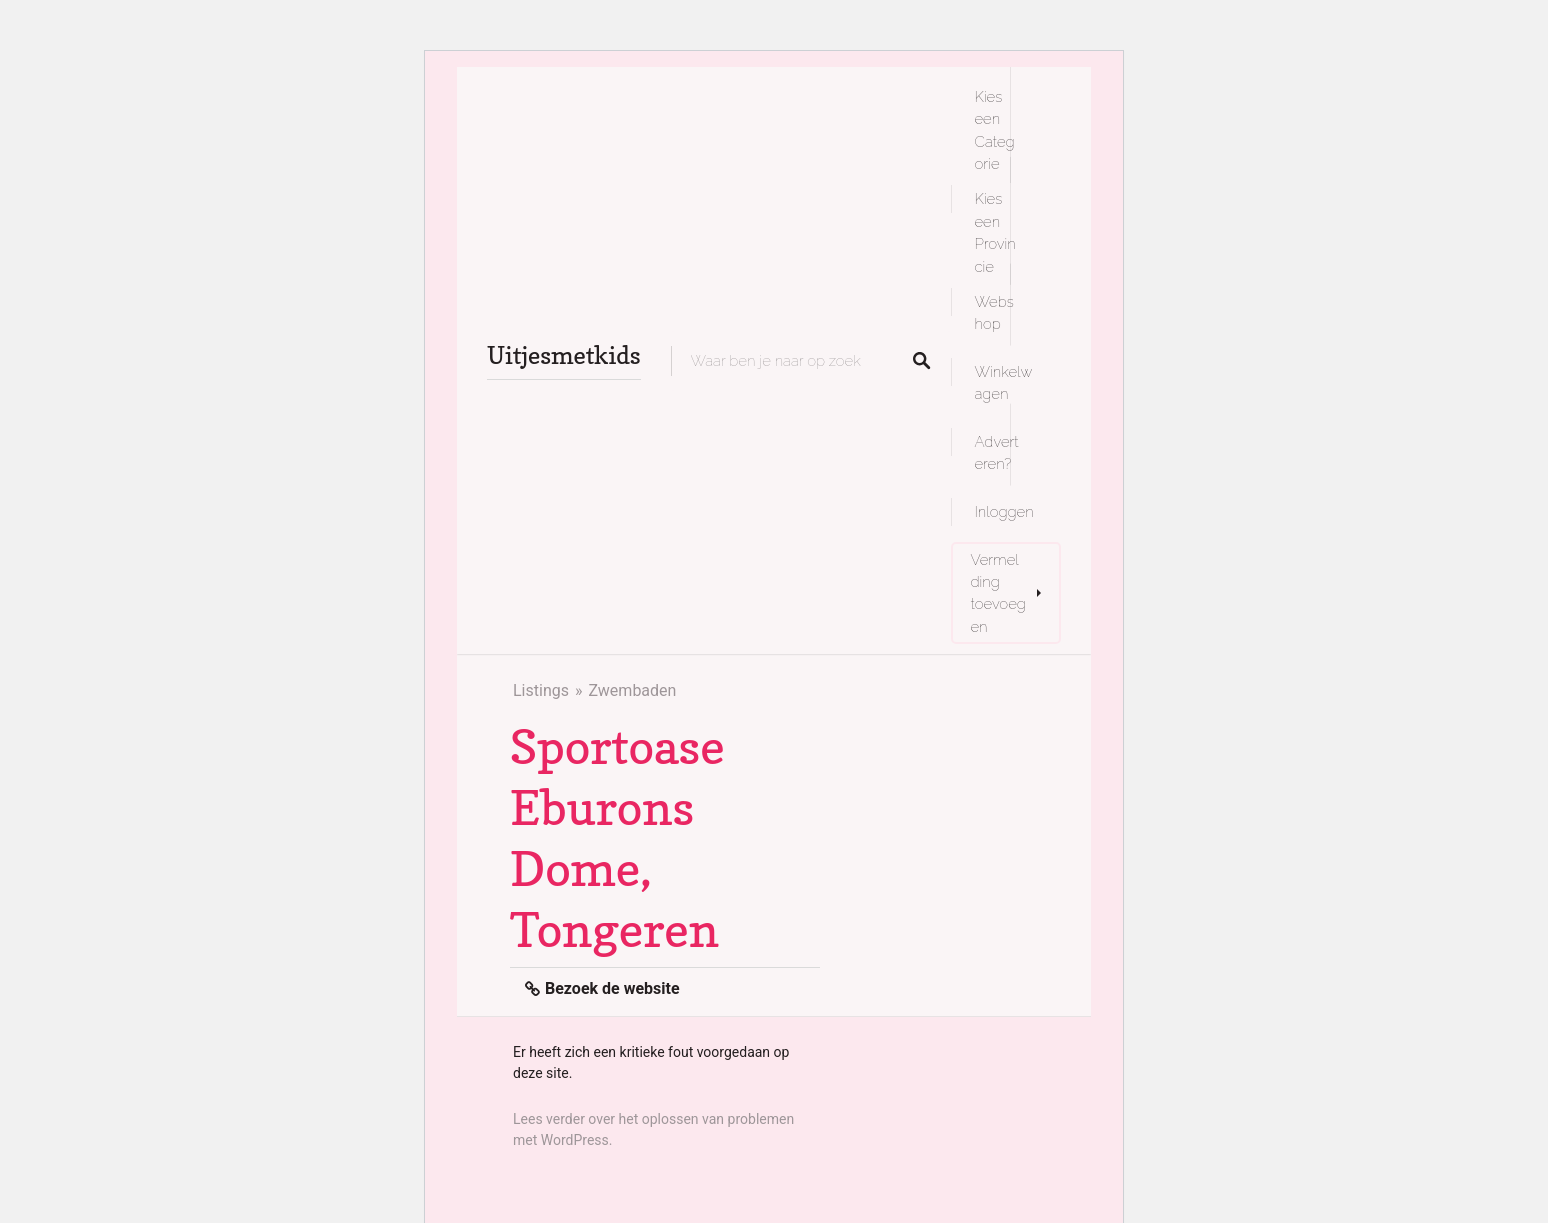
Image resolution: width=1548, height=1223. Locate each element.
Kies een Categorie (995, 130)
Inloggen (1004, 511)
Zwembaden (632, 690)
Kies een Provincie (995, 232)
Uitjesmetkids (564, 355)
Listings (541, 690)
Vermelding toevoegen (998, 593)
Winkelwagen (1004, 382)
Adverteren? (997, 452)
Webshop (994, 312)
